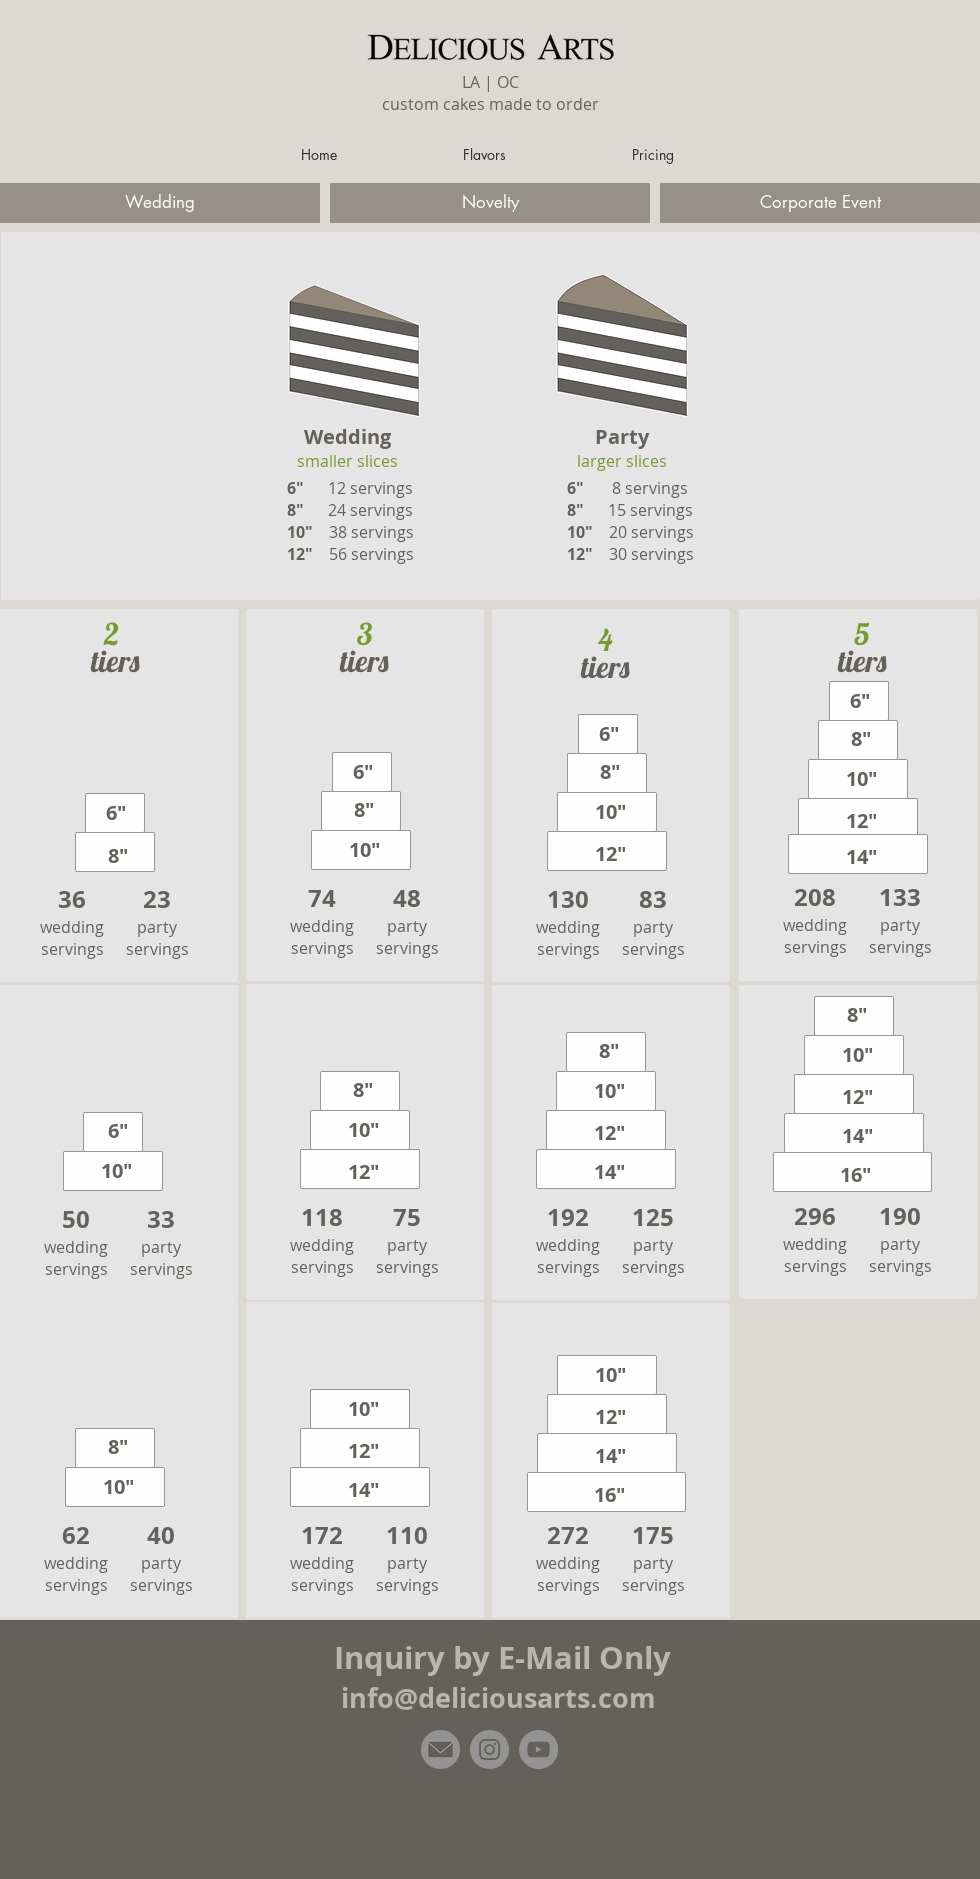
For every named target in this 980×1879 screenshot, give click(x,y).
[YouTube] (538, 1749)
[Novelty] (490, 203)
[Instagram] (489, 1749)
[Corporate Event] (820, 203)
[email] (440, 1749)
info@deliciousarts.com (498, 1697)
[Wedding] (160, 203)
